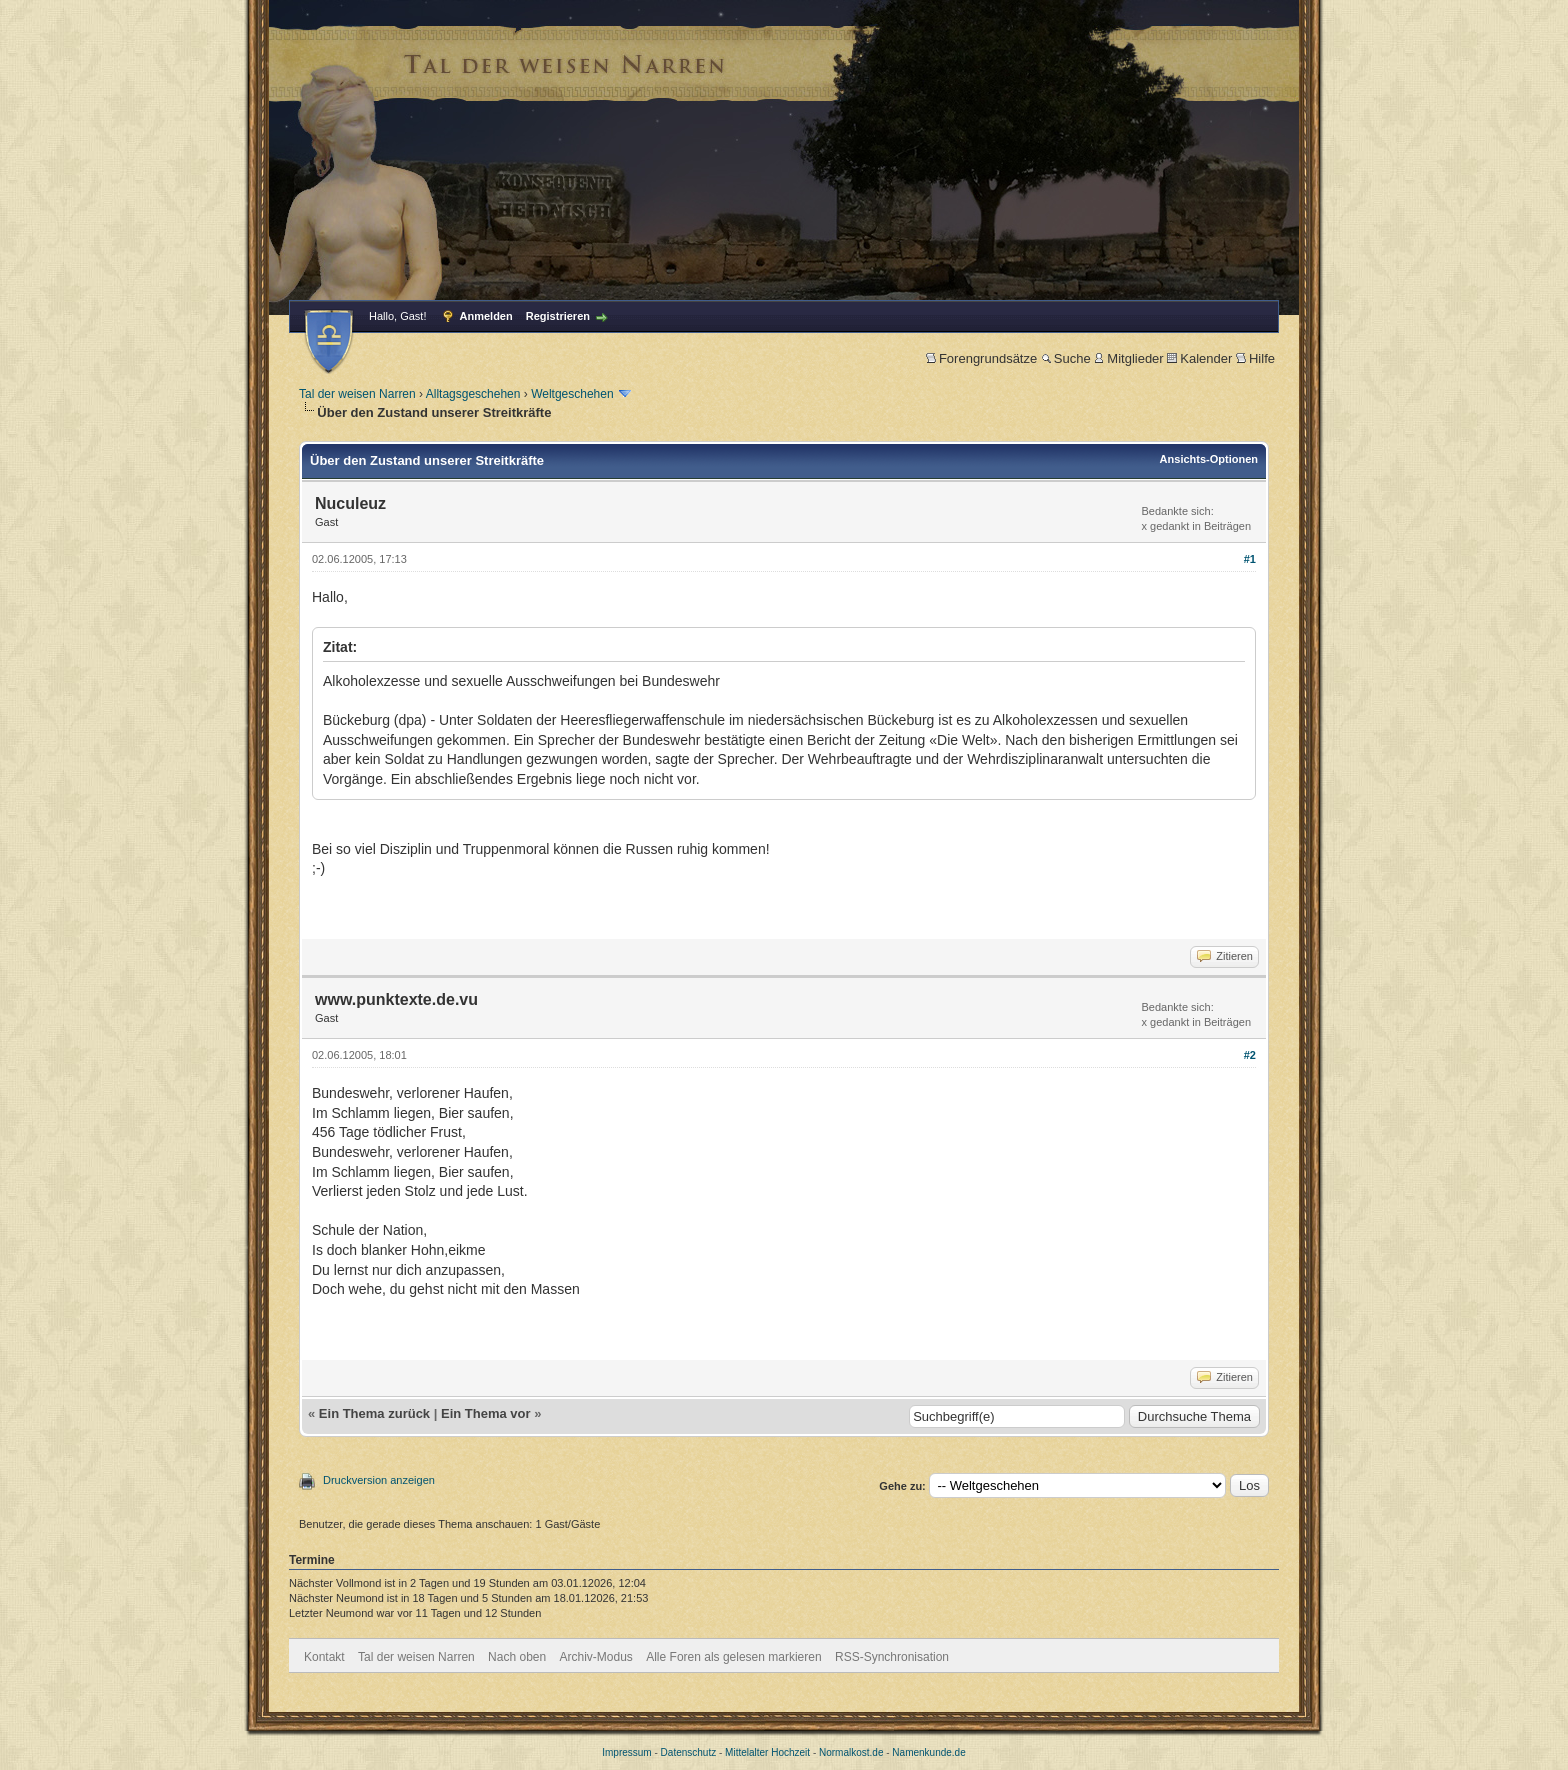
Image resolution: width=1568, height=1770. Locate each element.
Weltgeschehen (572, 394)
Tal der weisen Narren (357, 394)
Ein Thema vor (486, 1413)
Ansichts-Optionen (1209, 459)
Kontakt (324, 1657)
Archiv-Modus (596, 1657)
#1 (1250, 559)
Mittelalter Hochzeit (767, 1752)
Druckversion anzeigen (379, 1480)
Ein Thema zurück (374, 1413)
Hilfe (1255, 358)
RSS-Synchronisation (892, 1657)
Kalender (1199, 358)
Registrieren (558, 316)
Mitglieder (1128, 358)
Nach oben (517, 1657)
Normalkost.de (851, 1752)
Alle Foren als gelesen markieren (733, 1657)
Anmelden (486, 316)
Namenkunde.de (928, 1752)
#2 (1250, 1055)
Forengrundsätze (981, 358)
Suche (1066, 358)
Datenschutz (689, 1752)
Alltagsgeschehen (473, 394)
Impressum (626, 1752)
